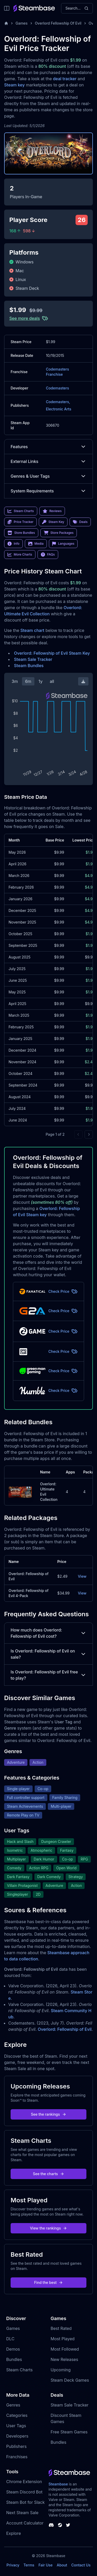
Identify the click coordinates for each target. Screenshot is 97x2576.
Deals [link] (80, 522)
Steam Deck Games (70, 2380)
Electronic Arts (58, 409)
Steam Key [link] (53, 522)
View (82, 1576)
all (52, 681)
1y (41, 681)
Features (48, 447)
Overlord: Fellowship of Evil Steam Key (52, 653)
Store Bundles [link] (21, 533)
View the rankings (48, 2228)
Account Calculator (24, 2523)
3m (15, 681)
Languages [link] (63, 544)
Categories (16, 2415)
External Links (48, 461)
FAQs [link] (48, 554)
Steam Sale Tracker (33, 659)
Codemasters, (58, 402)
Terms (29, 2565)
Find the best (48, 2282)
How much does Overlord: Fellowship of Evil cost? (48, 1633)
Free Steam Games (69, 2431)
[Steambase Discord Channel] (51, 2525)
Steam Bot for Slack (25, 2502)
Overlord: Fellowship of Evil (65, 2029)
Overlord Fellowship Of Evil (58, 23)
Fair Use (46, 2565)
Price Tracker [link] (20, 522)
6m (28, 681)
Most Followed (65, 2349)
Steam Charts (19, 2369)
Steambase (58, 2484)
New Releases (64, 2359)
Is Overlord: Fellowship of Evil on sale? (48, 1654)
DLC (10, 2338)
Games (22, 23)
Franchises (16, 2456)
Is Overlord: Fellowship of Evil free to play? (48, 1675)
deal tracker (65, 78)
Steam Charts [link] (21, 511)
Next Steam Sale (22, 2512)
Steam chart (32, 630)
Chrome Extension (24, 2481)
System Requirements (48, 491)
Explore (13, 2533)
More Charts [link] (20, 554)
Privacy (12, 2565)
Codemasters (57, 388)
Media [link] (35, 544)
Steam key (14, 84)
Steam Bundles (28, 665)
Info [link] (13, 544)
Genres (13, 2405)
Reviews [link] (52, 511)
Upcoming (61, 2369)
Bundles (14, 2359)
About (62, 2565)
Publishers (16, 2446)
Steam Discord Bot (24, 2491)
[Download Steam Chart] (83, 681)
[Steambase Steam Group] (60, 2525)
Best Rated (61, 2328)
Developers (17, 2436)
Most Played (63, 2338)
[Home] (6, 23)
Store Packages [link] (58, 533)
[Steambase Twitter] (68, 2525)
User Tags (16, 2425)
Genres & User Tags (48, 476)
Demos (13, 2349)
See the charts (48, 2174)
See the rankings (48, 2114)
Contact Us (81, 2565)
